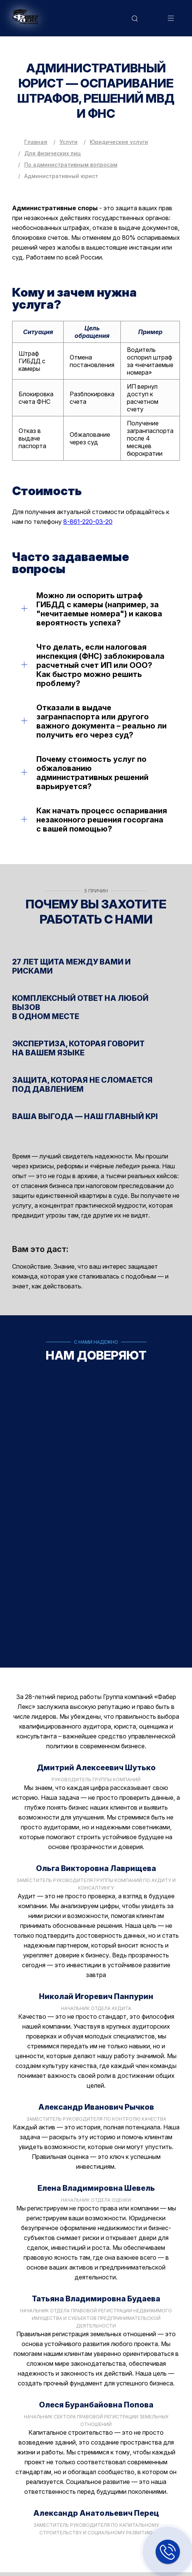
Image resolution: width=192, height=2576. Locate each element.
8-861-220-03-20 (87, 521)
